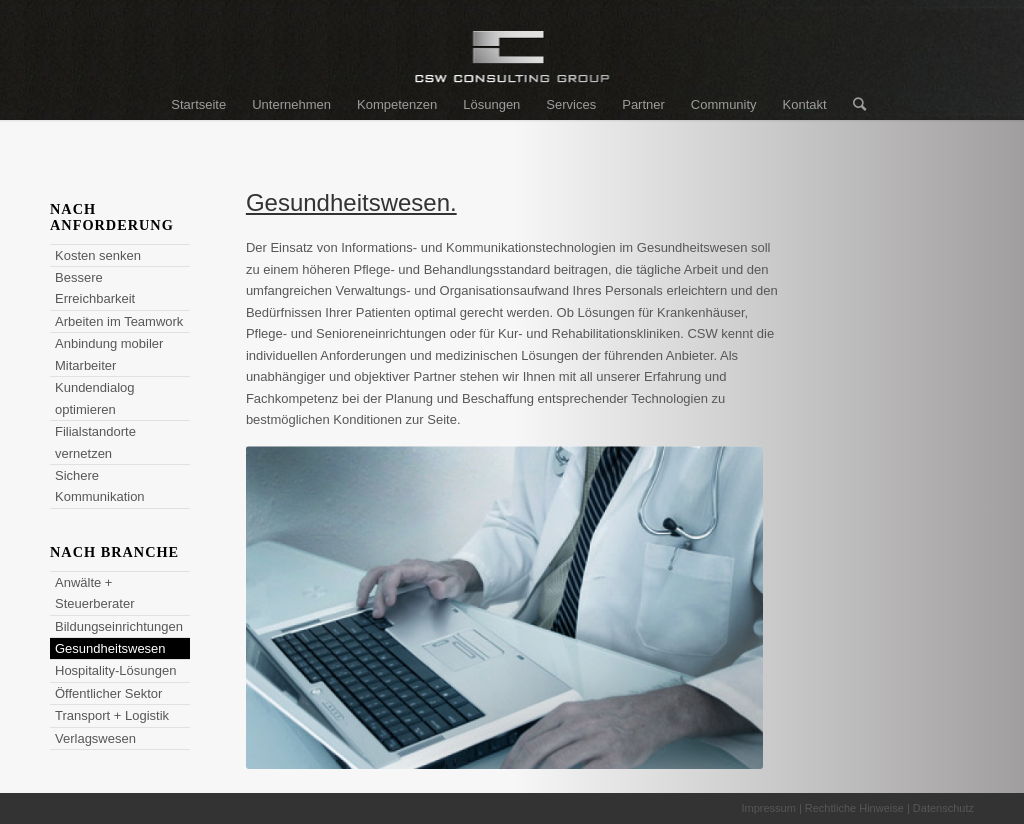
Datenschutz (943, 808)
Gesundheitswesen (110, 648)
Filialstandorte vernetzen (95, 442)
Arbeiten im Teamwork (119, 321)
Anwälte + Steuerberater (95, 593)
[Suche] (853, 105)
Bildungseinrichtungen (119, 626)
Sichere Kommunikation (100, 486)
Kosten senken (98, 255)
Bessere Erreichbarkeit (95, 288)
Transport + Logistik (112, 715)
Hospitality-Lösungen (115, 670)
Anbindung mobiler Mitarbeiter (109, 354)
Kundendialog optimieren (95, 398)
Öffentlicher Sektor (108, 693)
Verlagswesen (95, 738)
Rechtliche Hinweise (854, 808)
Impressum (768, 808)
